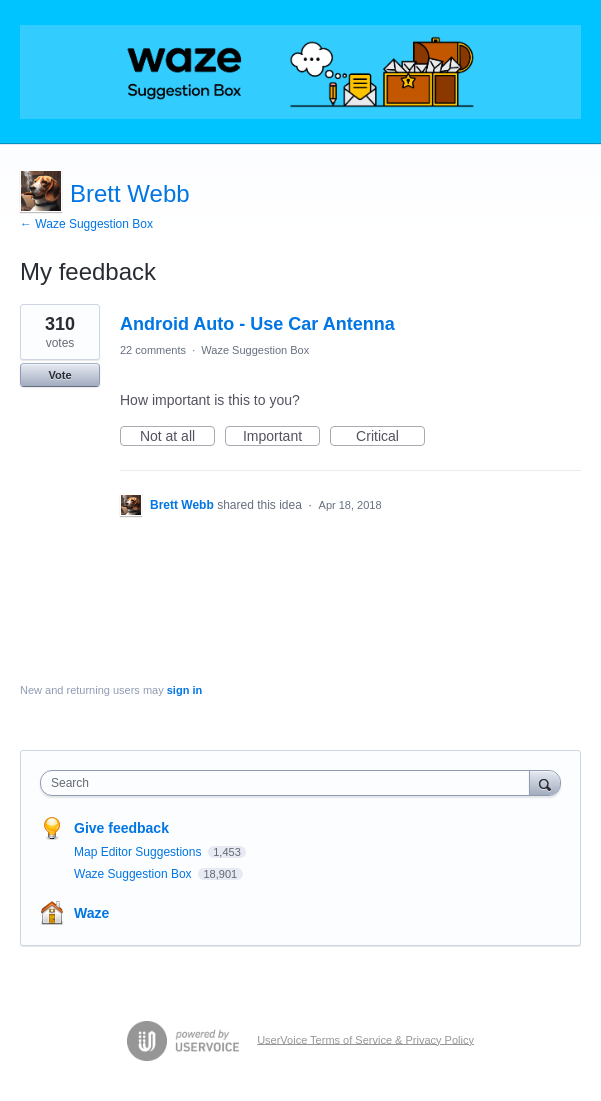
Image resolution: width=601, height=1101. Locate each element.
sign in (184, 690)
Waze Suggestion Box (255, 350)
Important (281, 437)
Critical (390, 437)
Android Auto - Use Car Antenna (257, 324)
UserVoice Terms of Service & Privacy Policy (365, 1039)
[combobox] (289, 783)
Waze (91, 913)
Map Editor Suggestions (139, 852)
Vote (59, 375)
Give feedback (121, 828)
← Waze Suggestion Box (86, 224)
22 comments (153, 350)
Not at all (177, 437)
